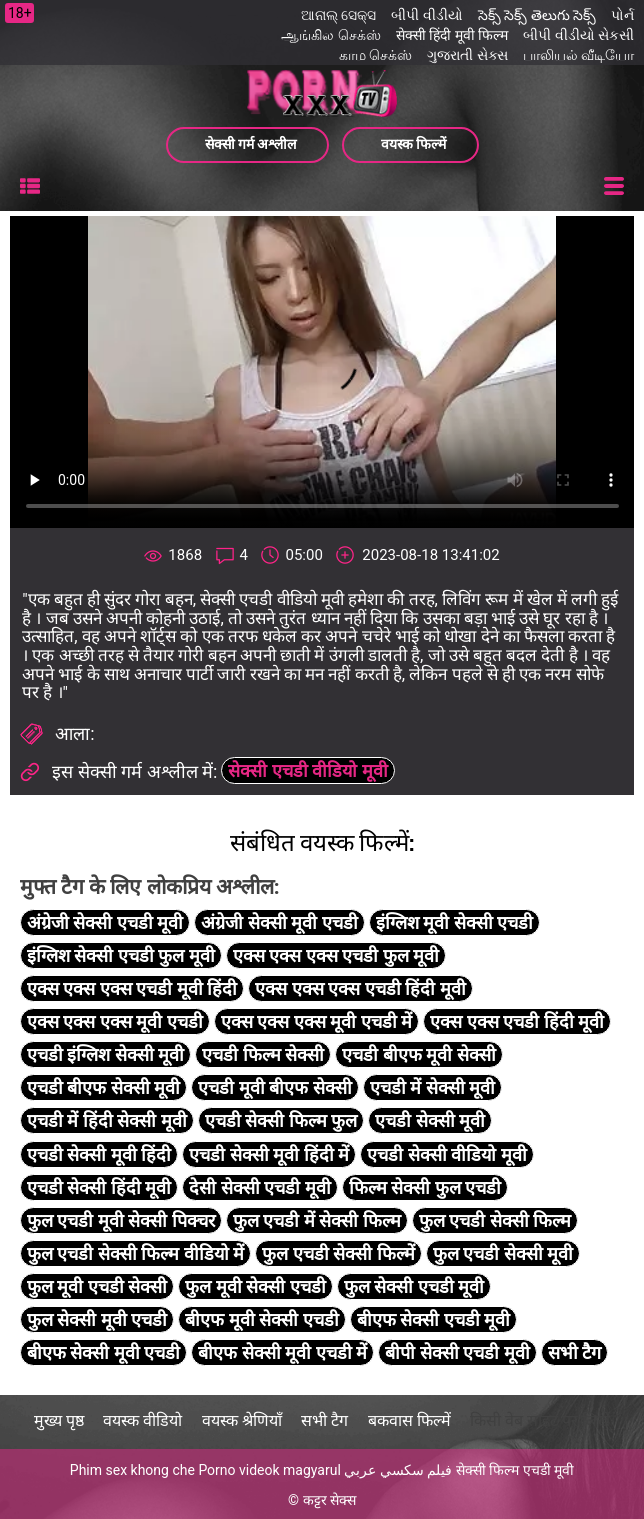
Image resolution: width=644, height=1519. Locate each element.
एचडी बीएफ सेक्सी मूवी (103, 1087)
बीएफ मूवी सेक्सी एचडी (261, 1319)
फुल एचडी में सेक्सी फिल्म (317, 1220)
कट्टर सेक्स (329, 1500)
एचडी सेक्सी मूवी (430, 1120)
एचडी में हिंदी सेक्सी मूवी (107, 1120)
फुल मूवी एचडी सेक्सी (97, 1286)
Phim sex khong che (132, 1470)
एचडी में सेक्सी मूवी (432, 1087)
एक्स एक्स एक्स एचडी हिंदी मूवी (360, 988)
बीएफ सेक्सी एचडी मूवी (433, 1319)
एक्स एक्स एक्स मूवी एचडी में (316, 1021)
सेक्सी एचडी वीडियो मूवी (307, 770)
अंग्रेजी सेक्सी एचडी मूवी (105, 922)
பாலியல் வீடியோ (578, 55)
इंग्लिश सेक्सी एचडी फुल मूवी (121, 955)
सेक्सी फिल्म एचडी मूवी (515, 1470)
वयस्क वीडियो (142, 1420)
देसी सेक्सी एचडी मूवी (259, 1187)
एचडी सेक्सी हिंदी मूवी (99, 1187)
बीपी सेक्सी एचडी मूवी (457, 1352)
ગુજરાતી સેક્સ (467, 55)
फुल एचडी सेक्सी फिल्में (338, 1253)
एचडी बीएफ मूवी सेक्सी (418, 1054)
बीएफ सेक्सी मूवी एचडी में (282, 1352)
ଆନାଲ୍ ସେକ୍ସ (338, 15)
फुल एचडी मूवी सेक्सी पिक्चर (121, 1220)
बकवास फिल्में (409, 1420)
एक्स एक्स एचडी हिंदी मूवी (517, 1021)
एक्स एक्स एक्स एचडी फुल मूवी (336, 955)
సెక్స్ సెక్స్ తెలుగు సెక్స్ (537, 15)
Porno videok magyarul (269, 1470)
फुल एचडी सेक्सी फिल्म (495, 1220)
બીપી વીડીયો (426, 15)
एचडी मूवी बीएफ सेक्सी (274, 1087)
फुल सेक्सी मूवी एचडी (97, 1319)
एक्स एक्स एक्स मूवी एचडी (115, 1021)
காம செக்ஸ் (375, 55)
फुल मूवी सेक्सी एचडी (255, 1286)
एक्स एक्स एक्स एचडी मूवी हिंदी (132, 988)
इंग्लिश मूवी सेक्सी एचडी (454, 922)
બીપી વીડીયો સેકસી (578, 35)
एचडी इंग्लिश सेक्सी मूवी (105, 1054)
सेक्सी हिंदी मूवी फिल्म (452, 35)
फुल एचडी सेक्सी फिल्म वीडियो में (135, 1253)
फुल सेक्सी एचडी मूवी (414, 1286)
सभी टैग (574, 1352)
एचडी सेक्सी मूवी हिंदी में (269, 1154)
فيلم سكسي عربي (398, 1470)
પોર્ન (622, 15)
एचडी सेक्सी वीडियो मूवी (446, 1154)
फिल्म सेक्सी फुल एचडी (425, 1187)
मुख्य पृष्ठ (59, 1420)
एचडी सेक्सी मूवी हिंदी (99, 1154)
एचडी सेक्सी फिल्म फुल (281, 1120)
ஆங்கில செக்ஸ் (330, 35)
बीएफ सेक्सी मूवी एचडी (103, 1352)
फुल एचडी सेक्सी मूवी (503, 1253)
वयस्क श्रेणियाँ (242, 1420)
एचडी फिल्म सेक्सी (263, 1054)
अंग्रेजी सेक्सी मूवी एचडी (279, 922)
